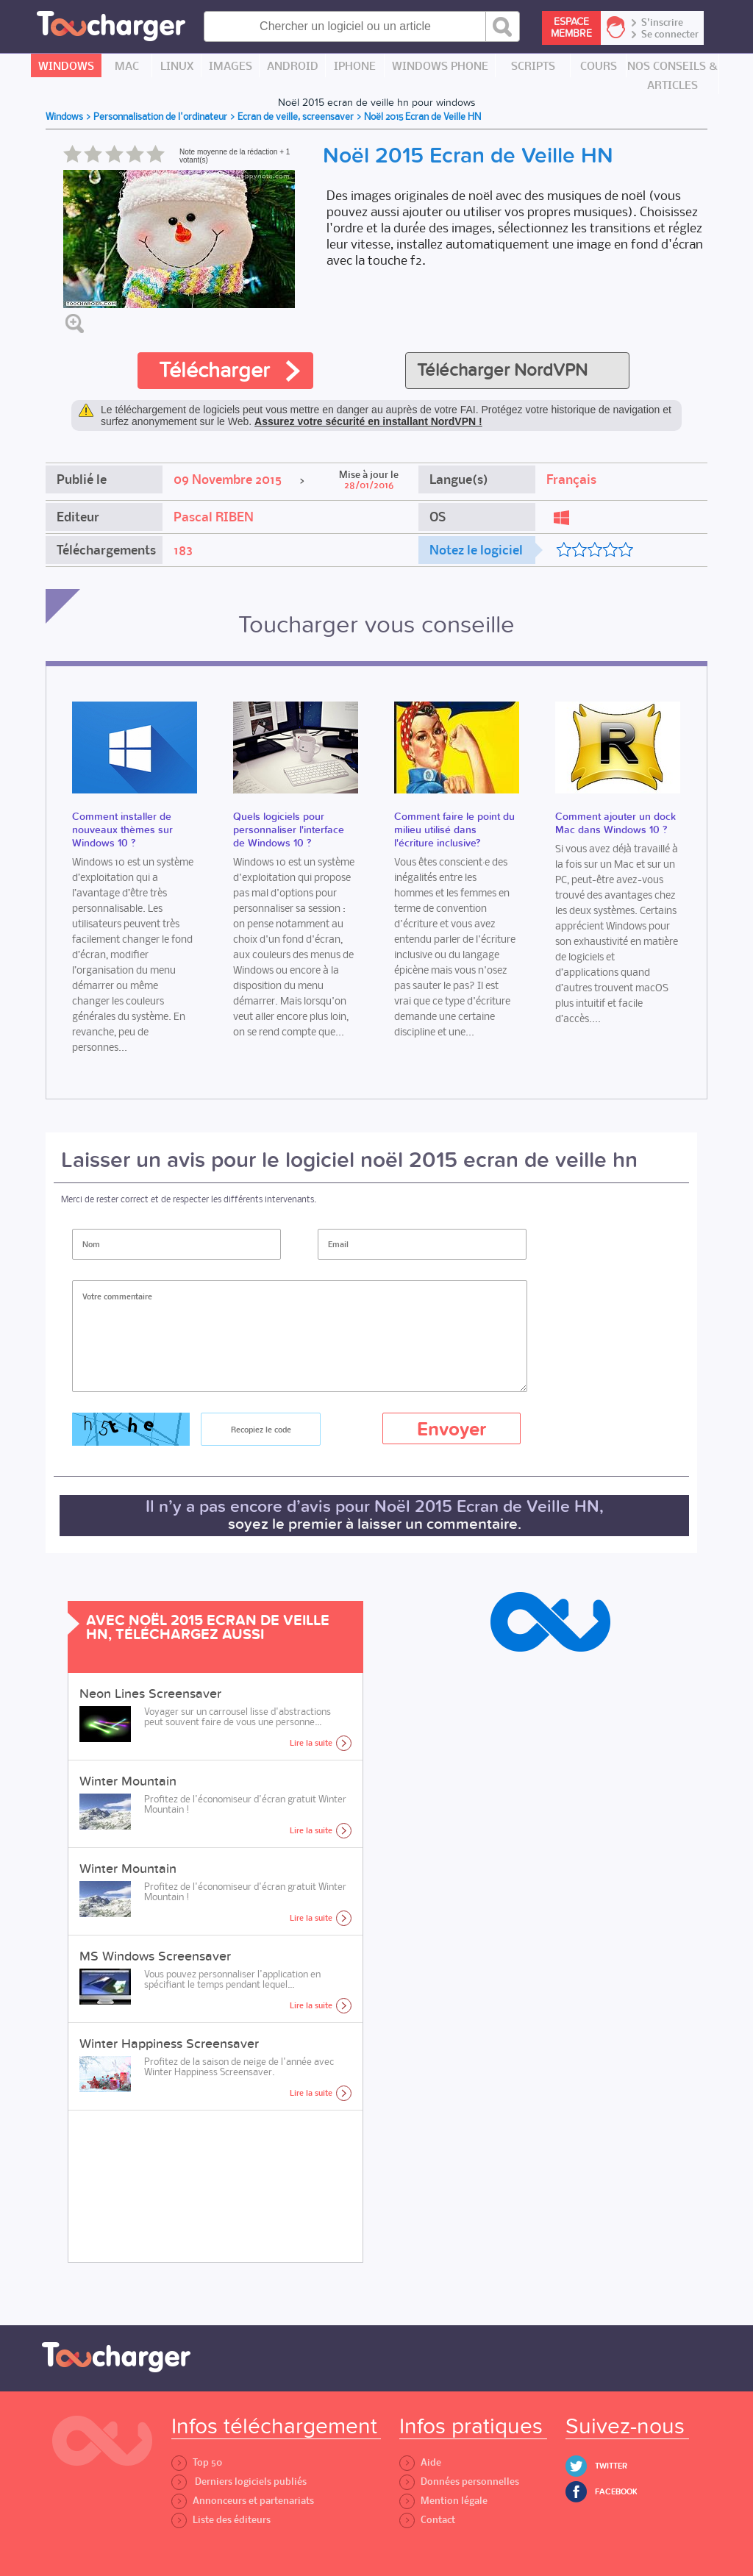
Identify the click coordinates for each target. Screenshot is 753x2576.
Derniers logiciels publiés (239, 2481)
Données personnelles (459, 2481)
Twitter (611, 2466)
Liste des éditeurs (221, 2520)
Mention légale (443, 2501)
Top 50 (196, 2462)
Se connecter (670, 34)
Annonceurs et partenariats (242, 2501)
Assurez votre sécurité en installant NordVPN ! (368, 421)
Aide (420, 2462)
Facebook (616, 2492)
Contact (427, 2520)
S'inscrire (662, 23)
